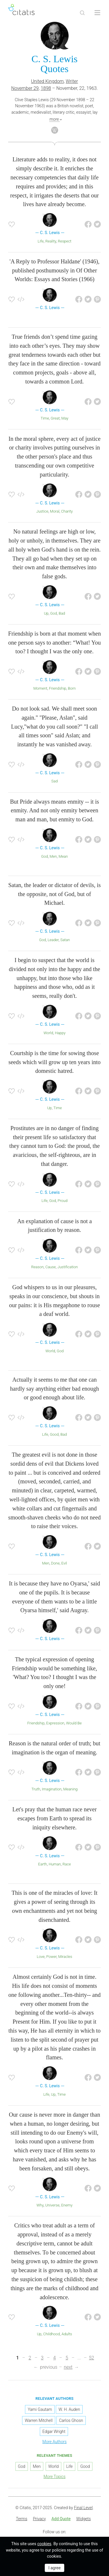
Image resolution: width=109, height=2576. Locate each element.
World (48, 1033)
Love (41, 1956)
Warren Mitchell (39, 2420)
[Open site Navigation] (97, 12)
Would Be (74, 1723)
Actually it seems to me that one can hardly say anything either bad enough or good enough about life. (54, 1388)
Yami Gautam (40, 2409)
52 (91, 2358)
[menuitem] (21, 2519)
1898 (46, 88)
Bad (62, 613)
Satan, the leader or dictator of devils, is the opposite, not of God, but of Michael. (54, 894)
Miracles (65, 1956)
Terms (21, 2518)
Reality (50, 241)
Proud (62, 1200)
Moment (40, 688)
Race (66, 1864)
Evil (64, 1563)
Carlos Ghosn (71, 2420)
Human (55, 1864)
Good (54, 1434)
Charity (67, 511)
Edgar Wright (53, 2431)
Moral (55, 511)
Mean (63, 856)
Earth (42, 1864)
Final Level (83, 2507)
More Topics (55, 2476)
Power (51, 1956)
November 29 (25, 88)
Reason (37, 1267)
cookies (44, 2543)
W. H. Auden (69, 2409)
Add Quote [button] (61, 2518)
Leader (53, 940)
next (68, 2367)
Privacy (39, 2518)
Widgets (83, 2518)
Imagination (52, 1789)
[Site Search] (82, 12)
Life (41, 241)
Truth (35, 1789)
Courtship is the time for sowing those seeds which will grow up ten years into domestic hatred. (54, 1062)
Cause (50, 1267)
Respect (64, 241)
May (64, 418)
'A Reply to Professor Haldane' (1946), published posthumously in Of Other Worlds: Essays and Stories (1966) (54, 270)
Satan (65, 940)
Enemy (66, 2205)
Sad (54, 781)
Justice (42, 511)
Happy (60, 1033)
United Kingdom (47, 81)
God (53, 613)
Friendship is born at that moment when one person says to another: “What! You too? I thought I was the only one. (54, 642)
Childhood (51, 2334)
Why (40, 2205)
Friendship (57, 688)
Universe (52, 2205)
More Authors (54, 2441)
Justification (68, 1267)
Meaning (70, 1789)
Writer (72, 81)
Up (46, 613)
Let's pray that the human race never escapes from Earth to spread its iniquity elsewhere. (54, 1818)
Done (55, 1563)
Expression (55, 1723)
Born (72, 688)
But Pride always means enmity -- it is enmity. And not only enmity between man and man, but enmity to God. (54, 810)
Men (53, 856)
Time (45, 418)
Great (55, 418)
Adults (67, 2334)
